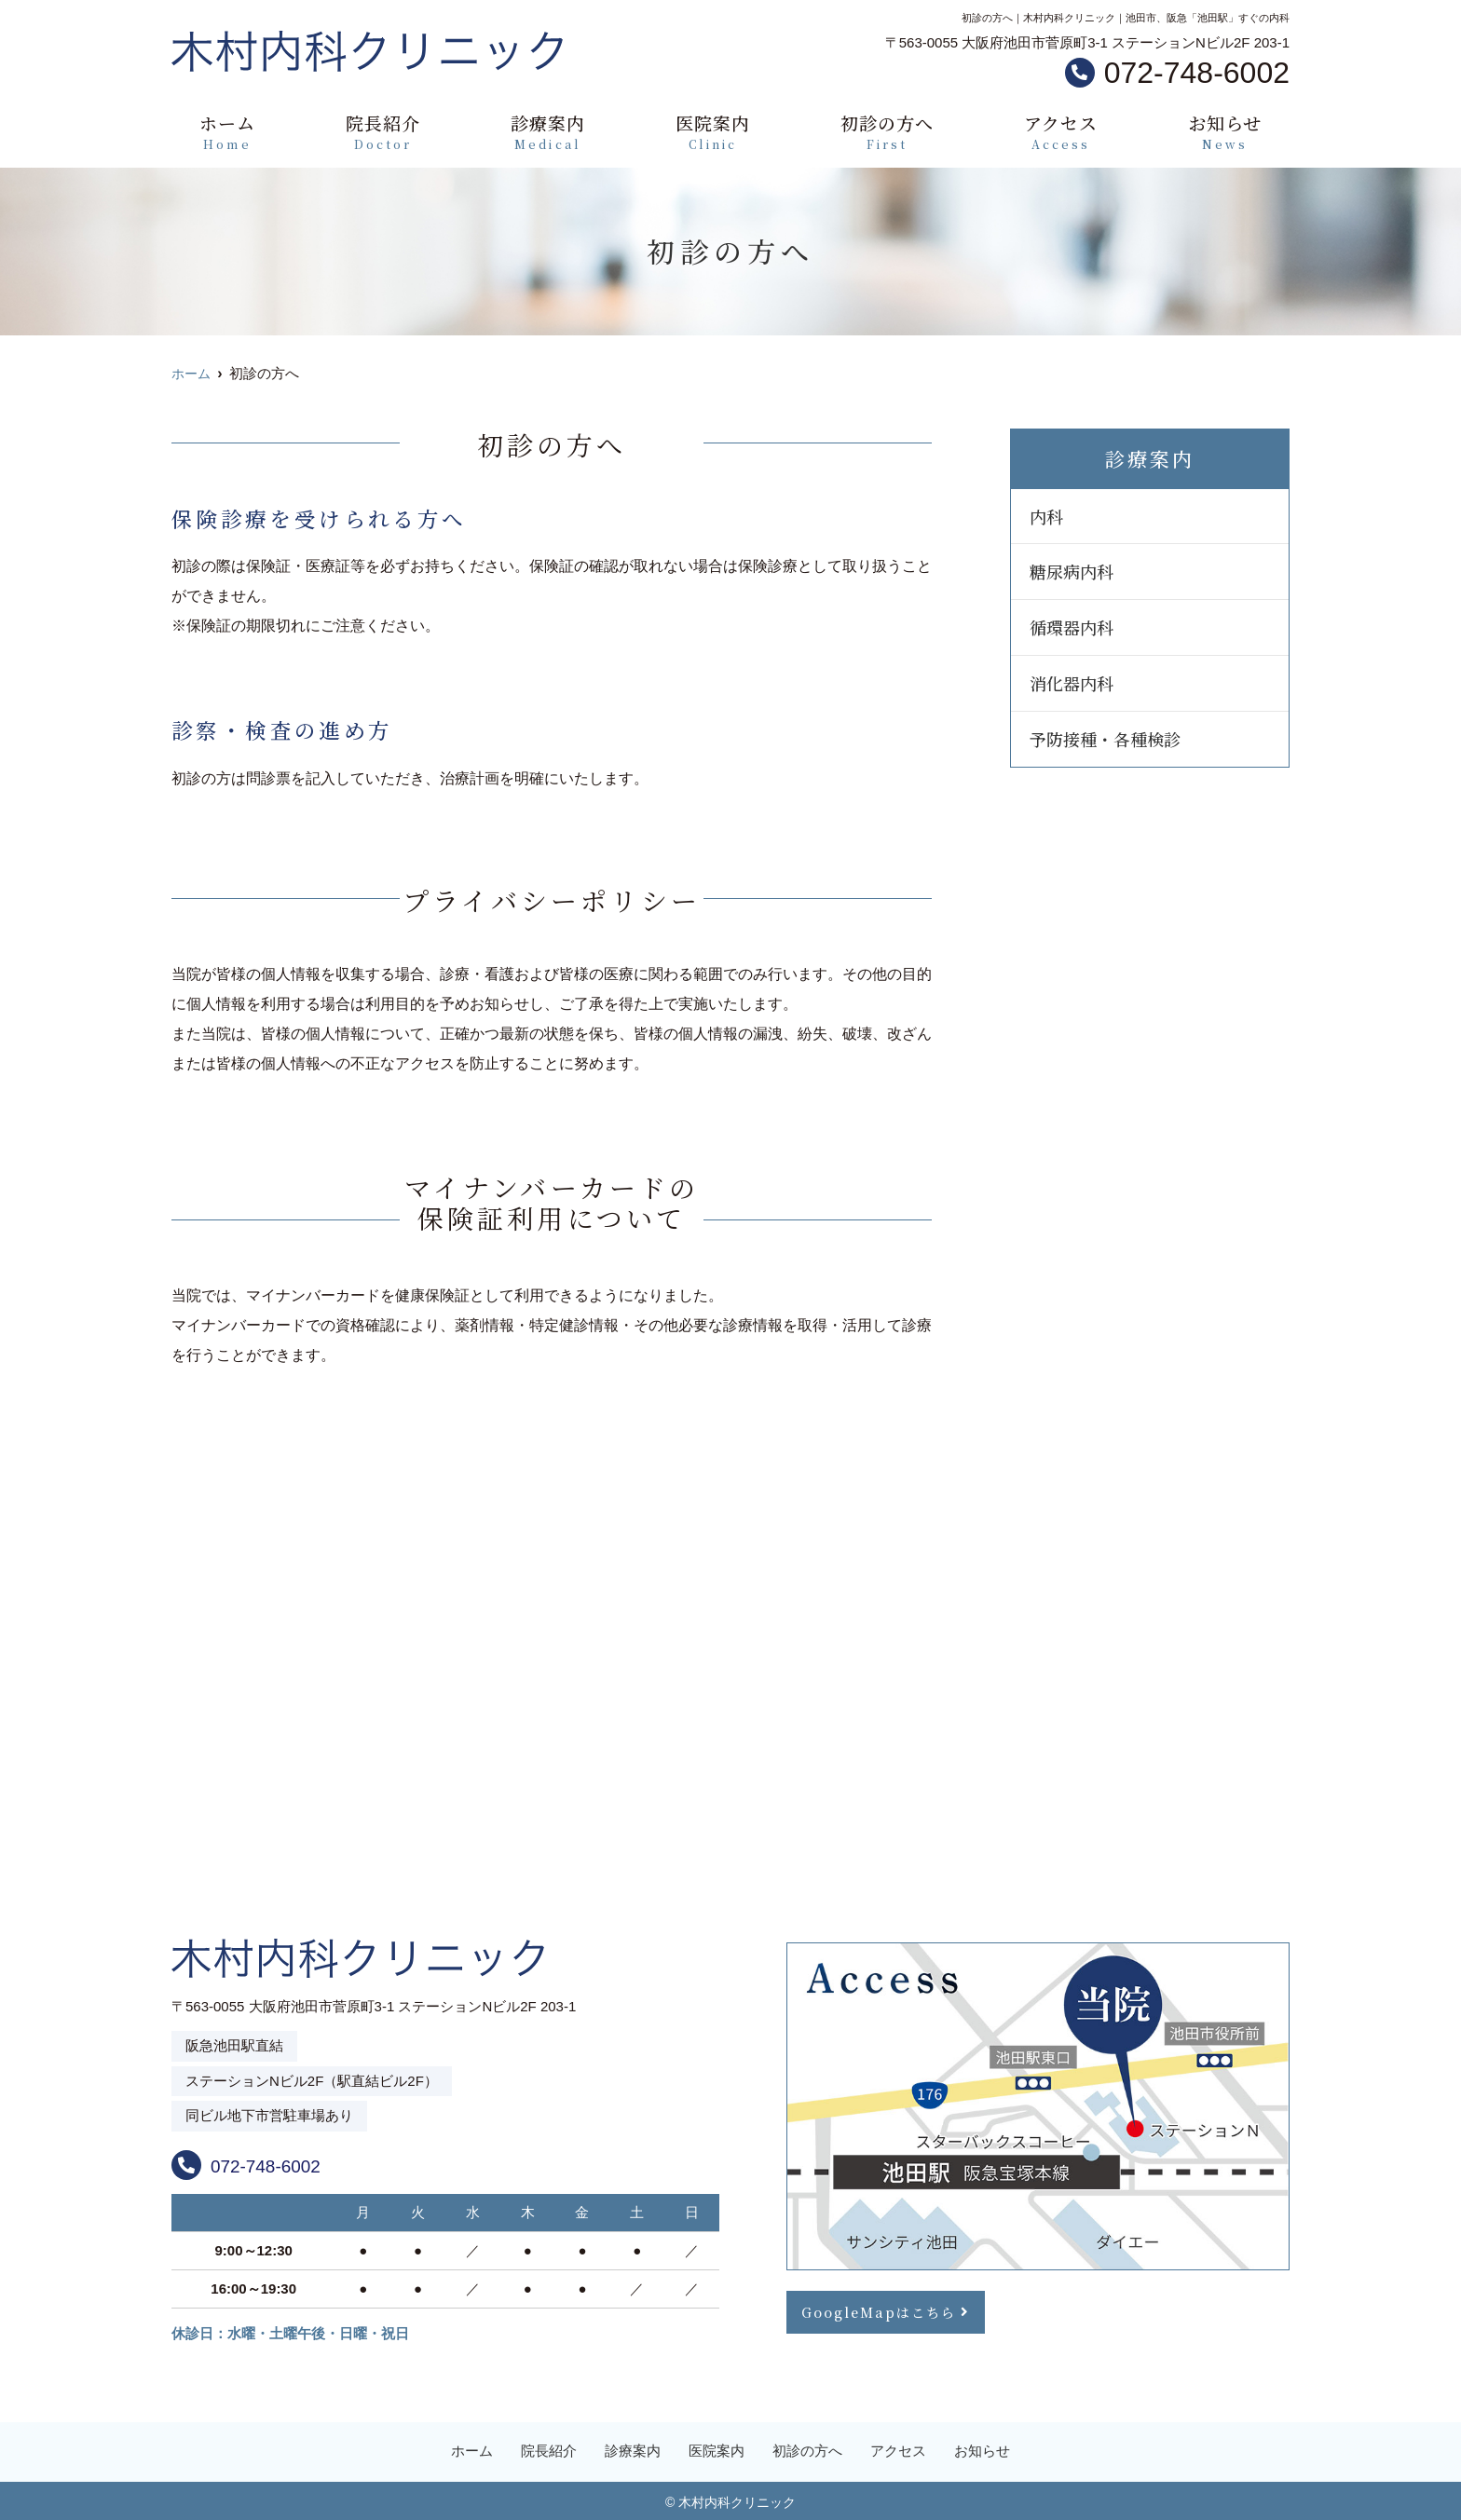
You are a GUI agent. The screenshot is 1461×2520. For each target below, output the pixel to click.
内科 (1046, 516)
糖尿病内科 (1071, 571)
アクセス (1061, 132)
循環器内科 (1071, 627)
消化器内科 (1071, 683)
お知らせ (1225, 132)
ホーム (227, 132)
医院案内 (713, 132)
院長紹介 (383, 132)
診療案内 (548, 132)
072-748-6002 (289, 2161)
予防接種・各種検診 (1105, 739)
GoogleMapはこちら (882, 2310)
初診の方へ (887, 132)
